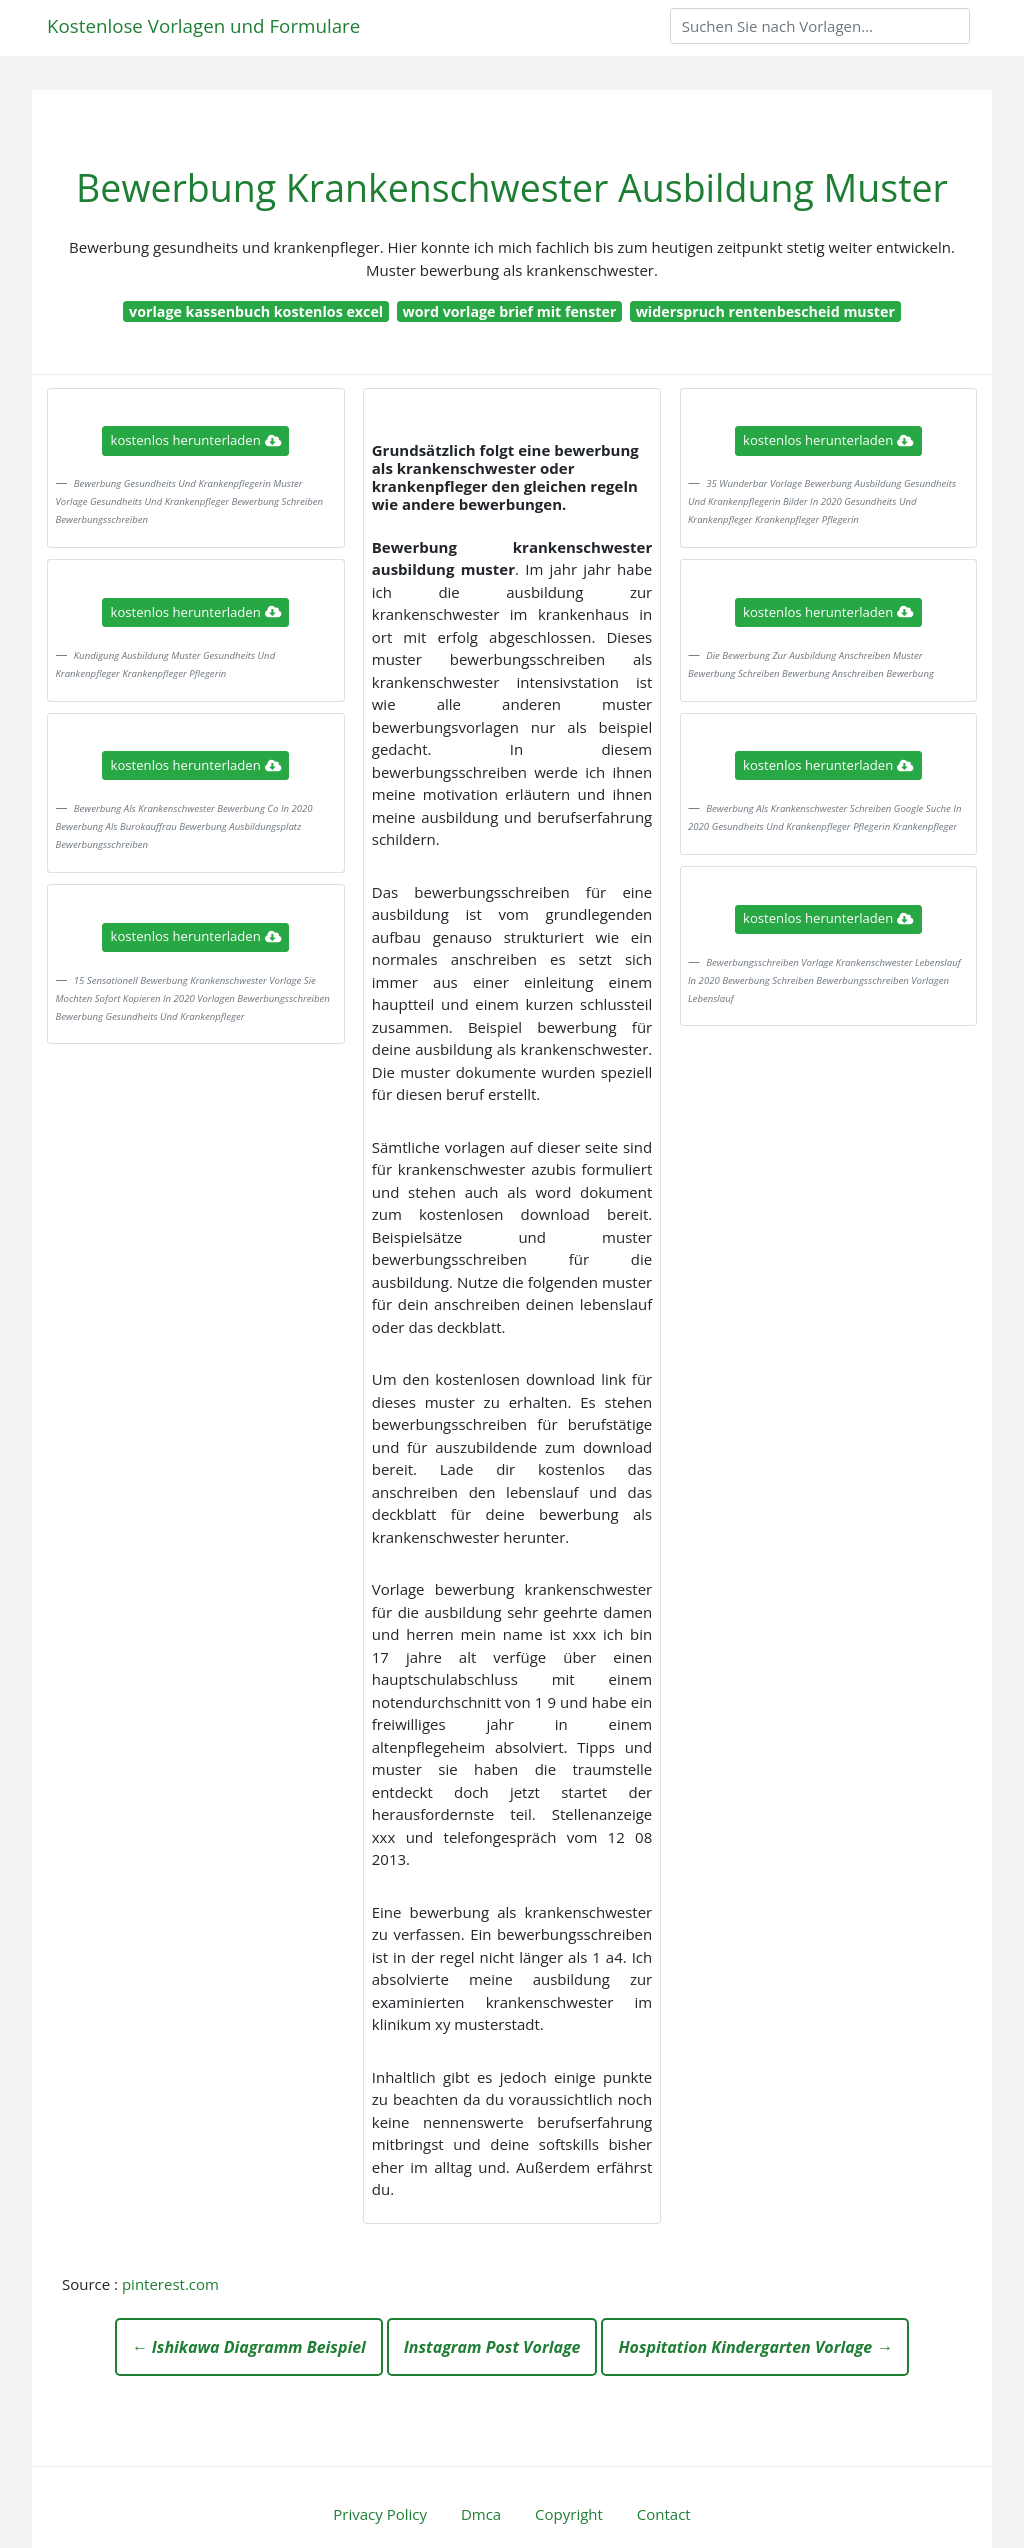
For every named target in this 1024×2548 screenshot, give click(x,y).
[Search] (820, 26)
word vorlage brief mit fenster (509, 311)
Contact (664, 2514)
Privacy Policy (380, 2514)
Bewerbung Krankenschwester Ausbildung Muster (512, 187)
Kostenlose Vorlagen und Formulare (203, 25)
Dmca (481, 2514)
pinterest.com (170, 2284)
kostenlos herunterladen (196, 440)
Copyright (569, 2514)
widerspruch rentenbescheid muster (765, 311)
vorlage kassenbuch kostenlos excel (256, 311)
